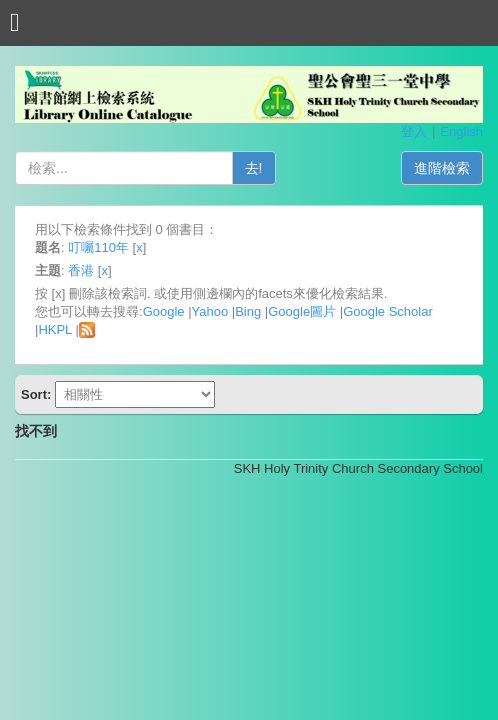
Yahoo (210, 311)
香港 (81, 270)
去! (254, 168)
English (461, 131)
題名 (48, 247)
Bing (248, 311)
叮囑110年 (98, 247)
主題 (48, 270)
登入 (414, 131)
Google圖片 (302, 311)
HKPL (54, 329)
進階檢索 (442, 168)
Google (164, 311)
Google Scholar (388, 311)
